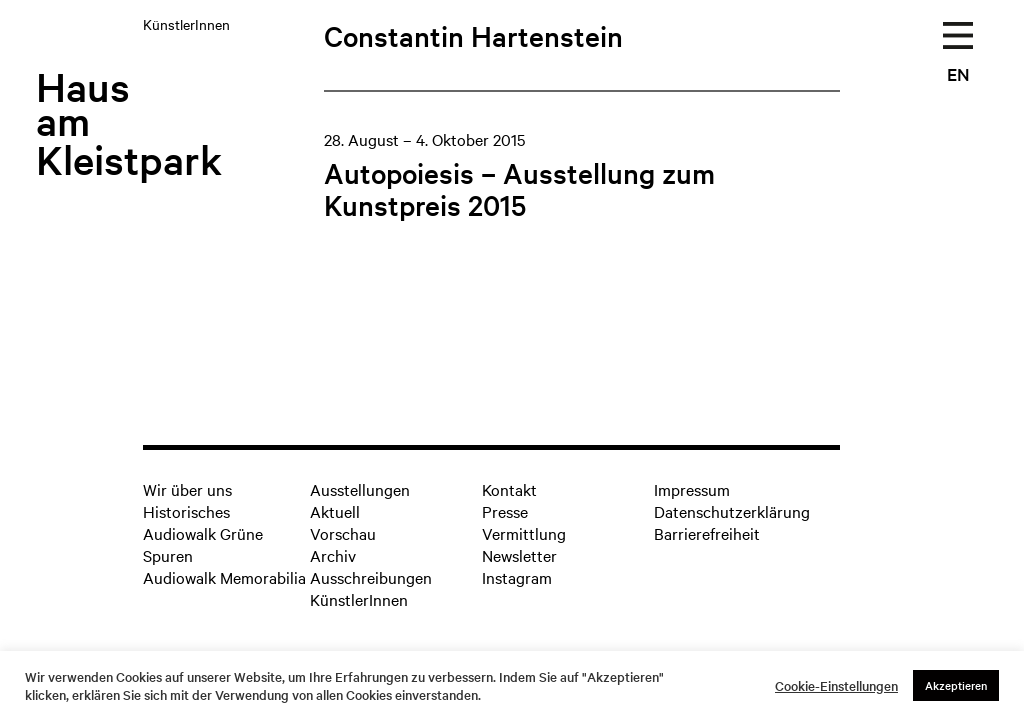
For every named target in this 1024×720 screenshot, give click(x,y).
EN (958, 73)
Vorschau (343, 533)
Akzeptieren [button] (956, 685)
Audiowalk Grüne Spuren (203, 544)
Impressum (692, 489)
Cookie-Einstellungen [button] (836, 686)
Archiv (333, 555)
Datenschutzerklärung (732, 511)
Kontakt (509, 489)
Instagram (517, 577)
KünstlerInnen (359, 599)
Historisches (186, 511)
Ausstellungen (360, 489)
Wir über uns (187, 489)
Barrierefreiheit (707, 533)
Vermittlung (524, 533)
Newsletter (519, 555)
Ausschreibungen (371, 577)
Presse (505, 511)
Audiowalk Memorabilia (224, 577)
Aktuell (335, 511)
